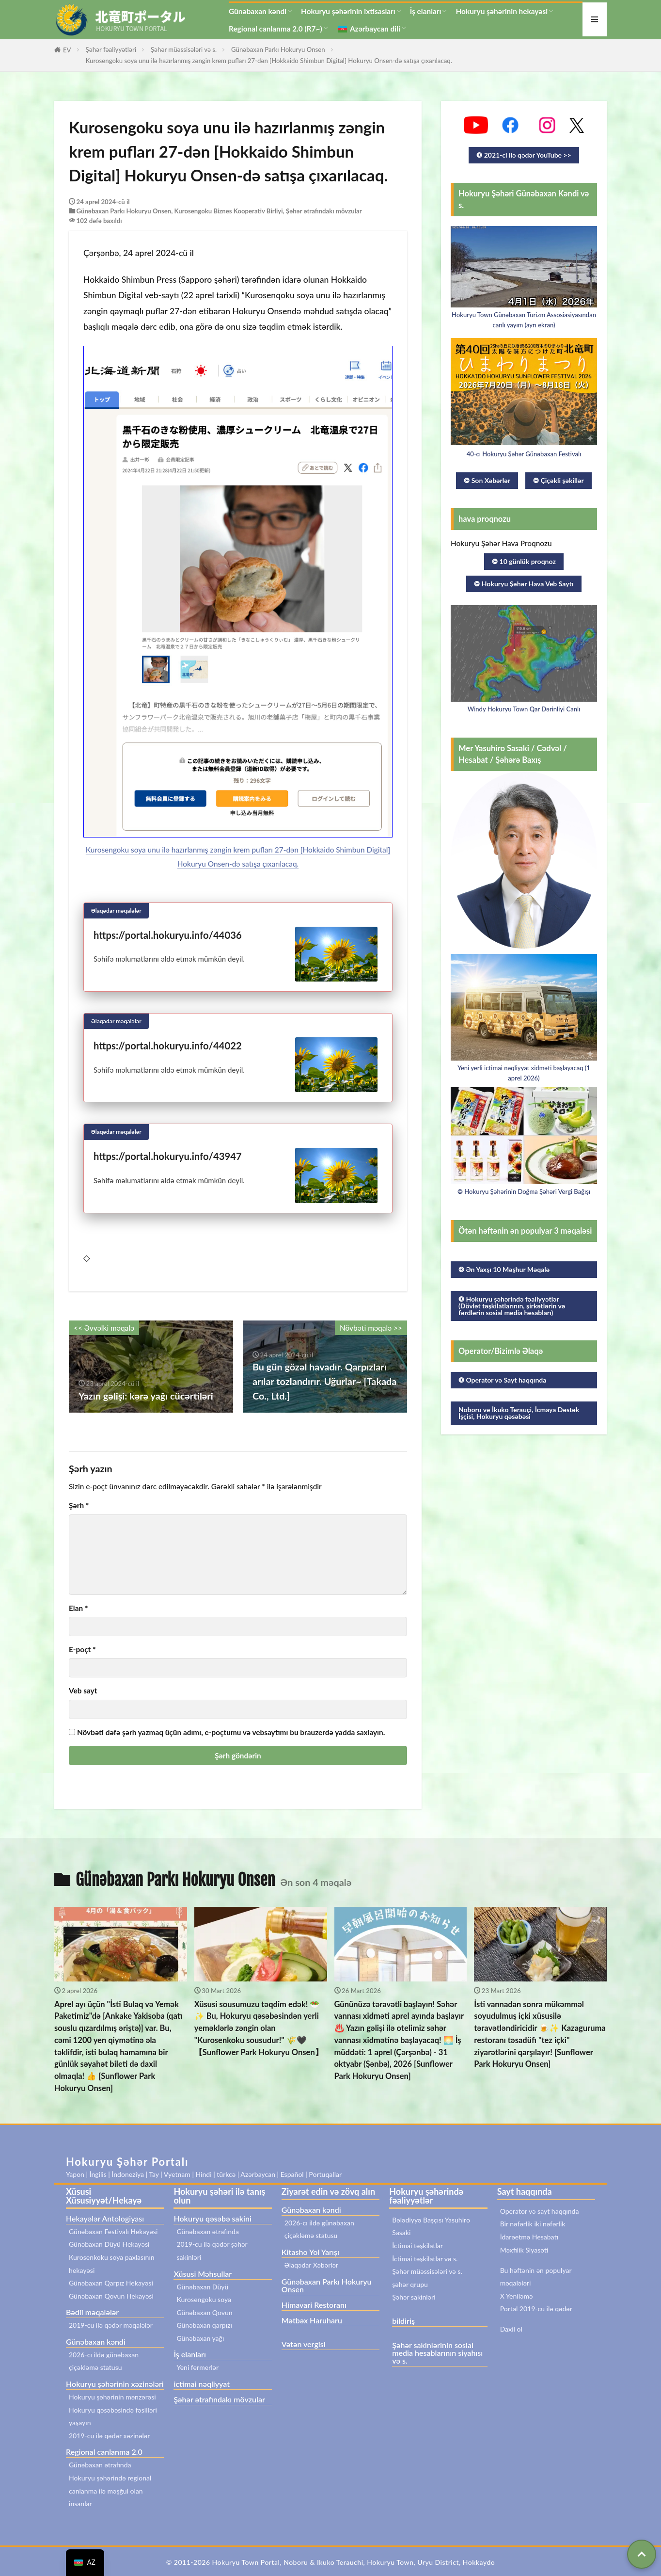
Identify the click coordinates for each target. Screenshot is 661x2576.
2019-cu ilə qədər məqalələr (111, 2325)
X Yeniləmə (516, 2296)
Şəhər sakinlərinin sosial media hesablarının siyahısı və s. (437, 2352)
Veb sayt (83, 1690)
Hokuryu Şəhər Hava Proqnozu (501, 543)
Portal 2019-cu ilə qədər (536, 2308)
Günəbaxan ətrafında (100, 2465)
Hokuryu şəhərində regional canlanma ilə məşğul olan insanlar (110, 2491)
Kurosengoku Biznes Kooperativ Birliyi (228, 211)
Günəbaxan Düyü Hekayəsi (109, 2244)
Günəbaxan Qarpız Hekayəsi (111, 2283)
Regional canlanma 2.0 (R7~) (275, 28)
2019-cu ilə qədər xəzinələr (109, 2435)
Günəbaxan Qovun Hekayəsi (111, 2296)
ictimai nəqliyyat (201, 2383)
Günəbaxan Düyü (202, 2287)
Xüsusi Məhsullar (202, 2273)
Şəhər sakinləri (413, 2297)
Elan (78, 1608)
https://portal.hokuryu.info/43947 (168, 1156)
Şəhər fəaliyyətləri (111, 49)
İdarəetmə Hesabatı (529, 2237)
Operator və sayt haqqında (539, 2211)
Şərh (79, 1505)
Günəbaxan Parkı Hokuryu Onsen (278, 49)
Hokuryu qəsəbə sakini (212, 2218)
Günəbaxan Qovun (204, 2312)
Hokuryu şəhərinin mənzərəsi (112, 2397)
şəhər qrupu (410, 2284)
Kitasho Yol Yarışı (310, 2251)
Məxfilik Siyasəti (524, 2250)
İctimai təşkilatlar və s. (424, 2258)
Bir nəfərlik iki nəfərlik (533, 2224)
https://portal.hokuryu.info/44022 (168, 1045)
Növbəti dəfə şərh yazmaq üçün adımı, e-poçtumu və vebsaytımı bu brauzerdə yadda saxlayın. (231, 1732)
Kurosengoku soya (203, 2299)
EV (67, 50)
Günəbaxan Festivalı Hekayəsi (113, 2231)
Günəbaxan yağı (200, 2338)
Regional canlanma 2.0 (104, 2451)
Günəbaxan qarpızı (204, 2325)
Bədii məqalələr (92, 2312)
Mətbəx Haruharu (312, 2320)
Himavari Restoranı (314, 2304)
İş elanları (425, 11)
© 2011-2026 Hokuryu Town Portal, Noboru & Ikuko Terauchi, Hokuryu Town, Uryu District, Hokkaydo (330, 2562)
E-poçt (82, 1649)
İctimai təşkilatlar (417, 2245)
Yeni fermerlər (197, 2367)
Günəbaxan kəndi (257, 11)
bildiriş (403, 2320)
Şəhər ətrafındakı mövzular (324, 211)
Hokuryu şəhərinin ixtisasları (348, 11)
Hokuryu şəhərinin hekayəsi (502, 11)
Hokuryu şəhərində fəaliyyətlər (426, 2196)
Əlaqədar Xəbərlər (311, 2265)
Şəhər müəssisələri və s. (184, 49)
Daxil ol (511, 2329)
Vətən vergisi (304, 2344)
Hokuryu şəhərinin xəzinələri (115, 2383)
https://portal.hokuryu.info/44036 (168, 935)
